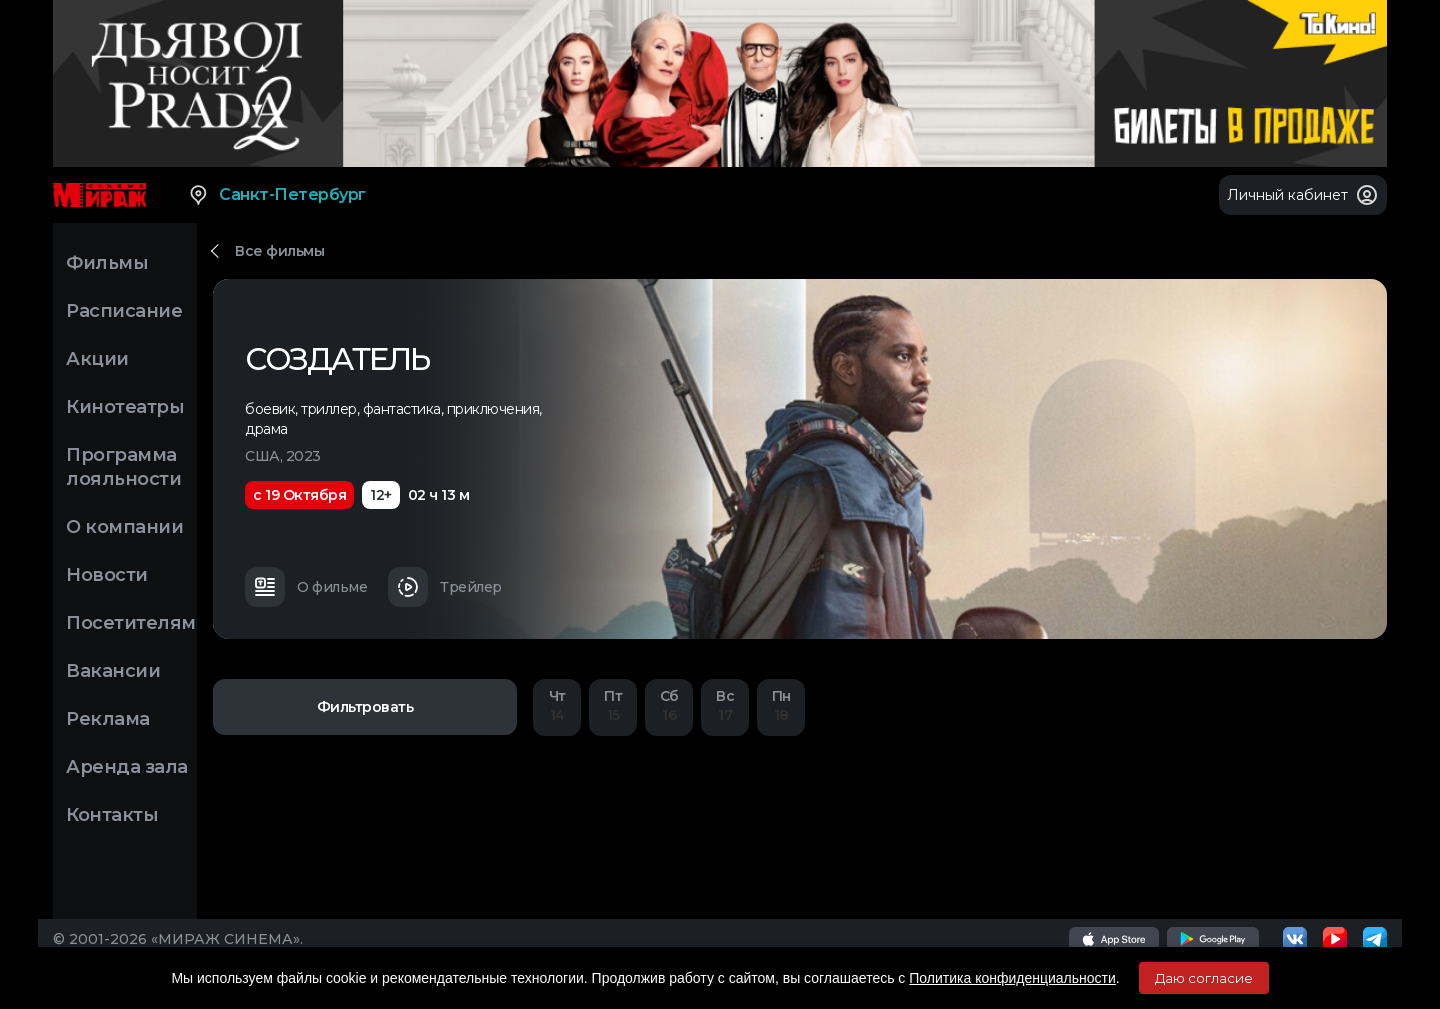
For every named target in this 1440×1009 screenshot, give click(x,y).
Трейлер (445, 587)
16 (669, 705)
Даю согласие (1204, 978)
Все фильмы (279, 251)
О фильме (306, 587)
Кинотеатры (125, 407)
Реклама (108, 719)
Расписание (124, 311)
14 (557, 705)
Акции (97, 359)
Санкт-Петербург (276, 195)
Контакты (112, 815)
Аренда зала (127, 767)
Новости (107, 575)
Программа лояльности (123, 467)
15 (613, 705)
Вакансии (113, 671)
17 (725, 705)
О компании (124, 527)
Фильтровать (365, 707)
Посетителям (131, 623)
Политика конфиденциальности (1012, 978)
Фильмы (107, 263)
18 (781, 705)
